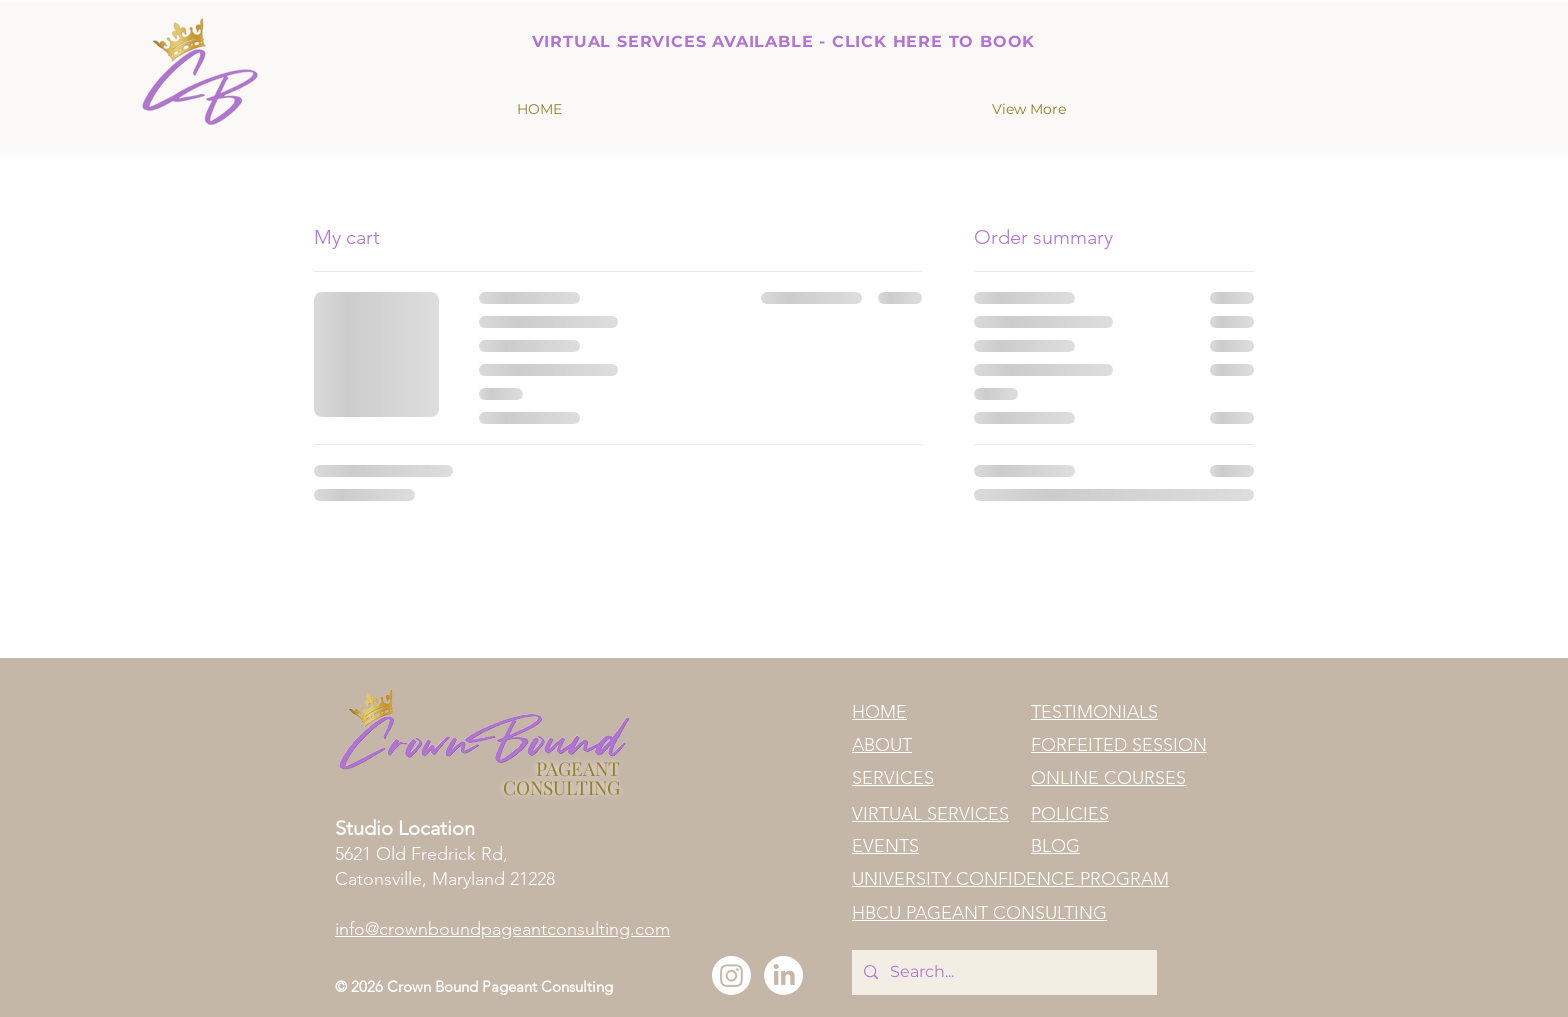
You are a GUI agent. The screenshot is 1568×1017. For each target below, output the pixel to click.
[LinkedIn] (783, 975)
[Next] (1114, 37)
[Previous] (453, 37)
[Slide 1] (784, 17)
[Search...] (1002, 972)
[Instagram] (731, 975)
